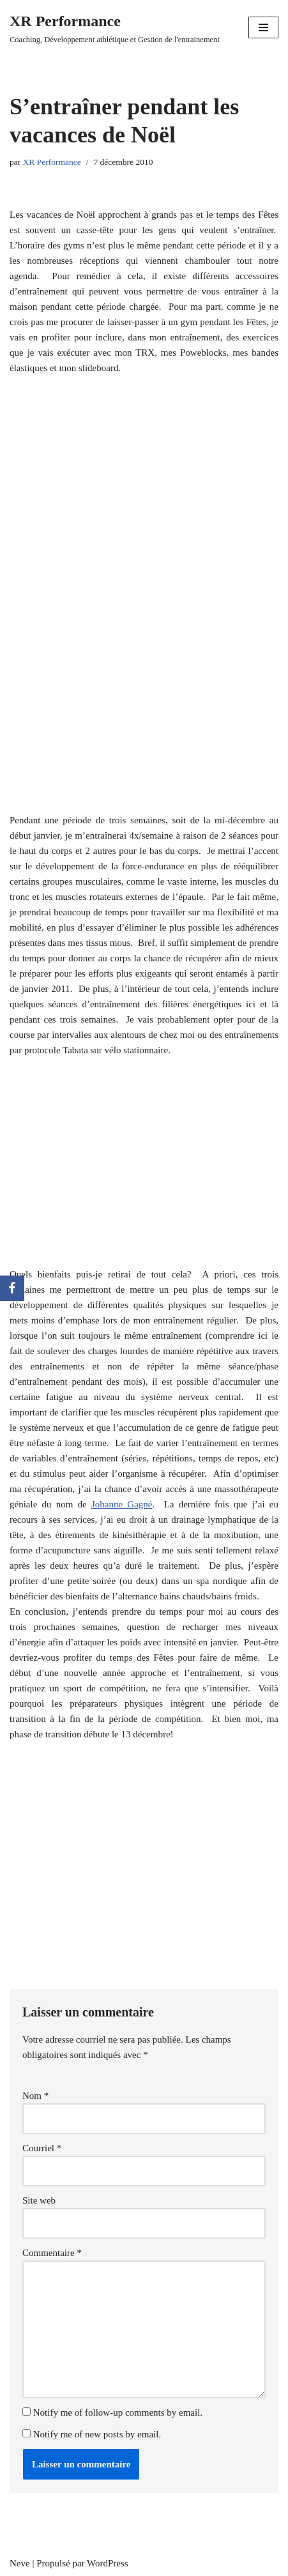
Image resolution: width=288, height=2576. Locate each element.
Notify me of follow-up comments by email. (117, 2412)
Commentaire (52, 2253)
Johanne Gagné (122, 1504)
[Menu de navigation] (263, 27)
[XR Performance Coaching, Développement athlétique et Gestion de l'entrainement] (115, 27)
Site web (39, 2200)
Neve (20, 2563)
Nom (35, 2096)
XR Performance (52, 162)
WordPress (107, 2563)
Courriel (41, 2148)
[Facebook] (12, 1288)
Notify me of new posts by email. (97, 2434)
